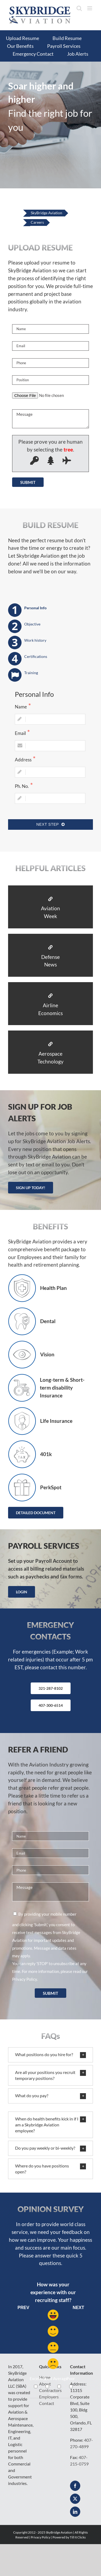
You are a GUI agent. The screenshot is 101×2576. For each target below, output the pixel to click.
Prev (23, 2307)
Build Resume (67, 38)
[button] (50, 2055)
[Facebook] (75, 2486)
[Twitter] (75, 2499)
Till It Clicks (78, 2537)
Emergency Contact (33, 54)
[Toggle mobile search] (79, 8)
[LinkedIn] (75, 2512)
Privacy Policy (24, 1979)
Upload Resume (22, 38)
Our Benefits (20, 46)
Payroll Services (64, 46)
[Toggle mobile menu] (90, 8)
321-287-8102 (51, 1688)
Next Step (50, 824)
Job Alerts (77, 54)
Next (78, 2307)
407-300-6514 (51, 1705)
